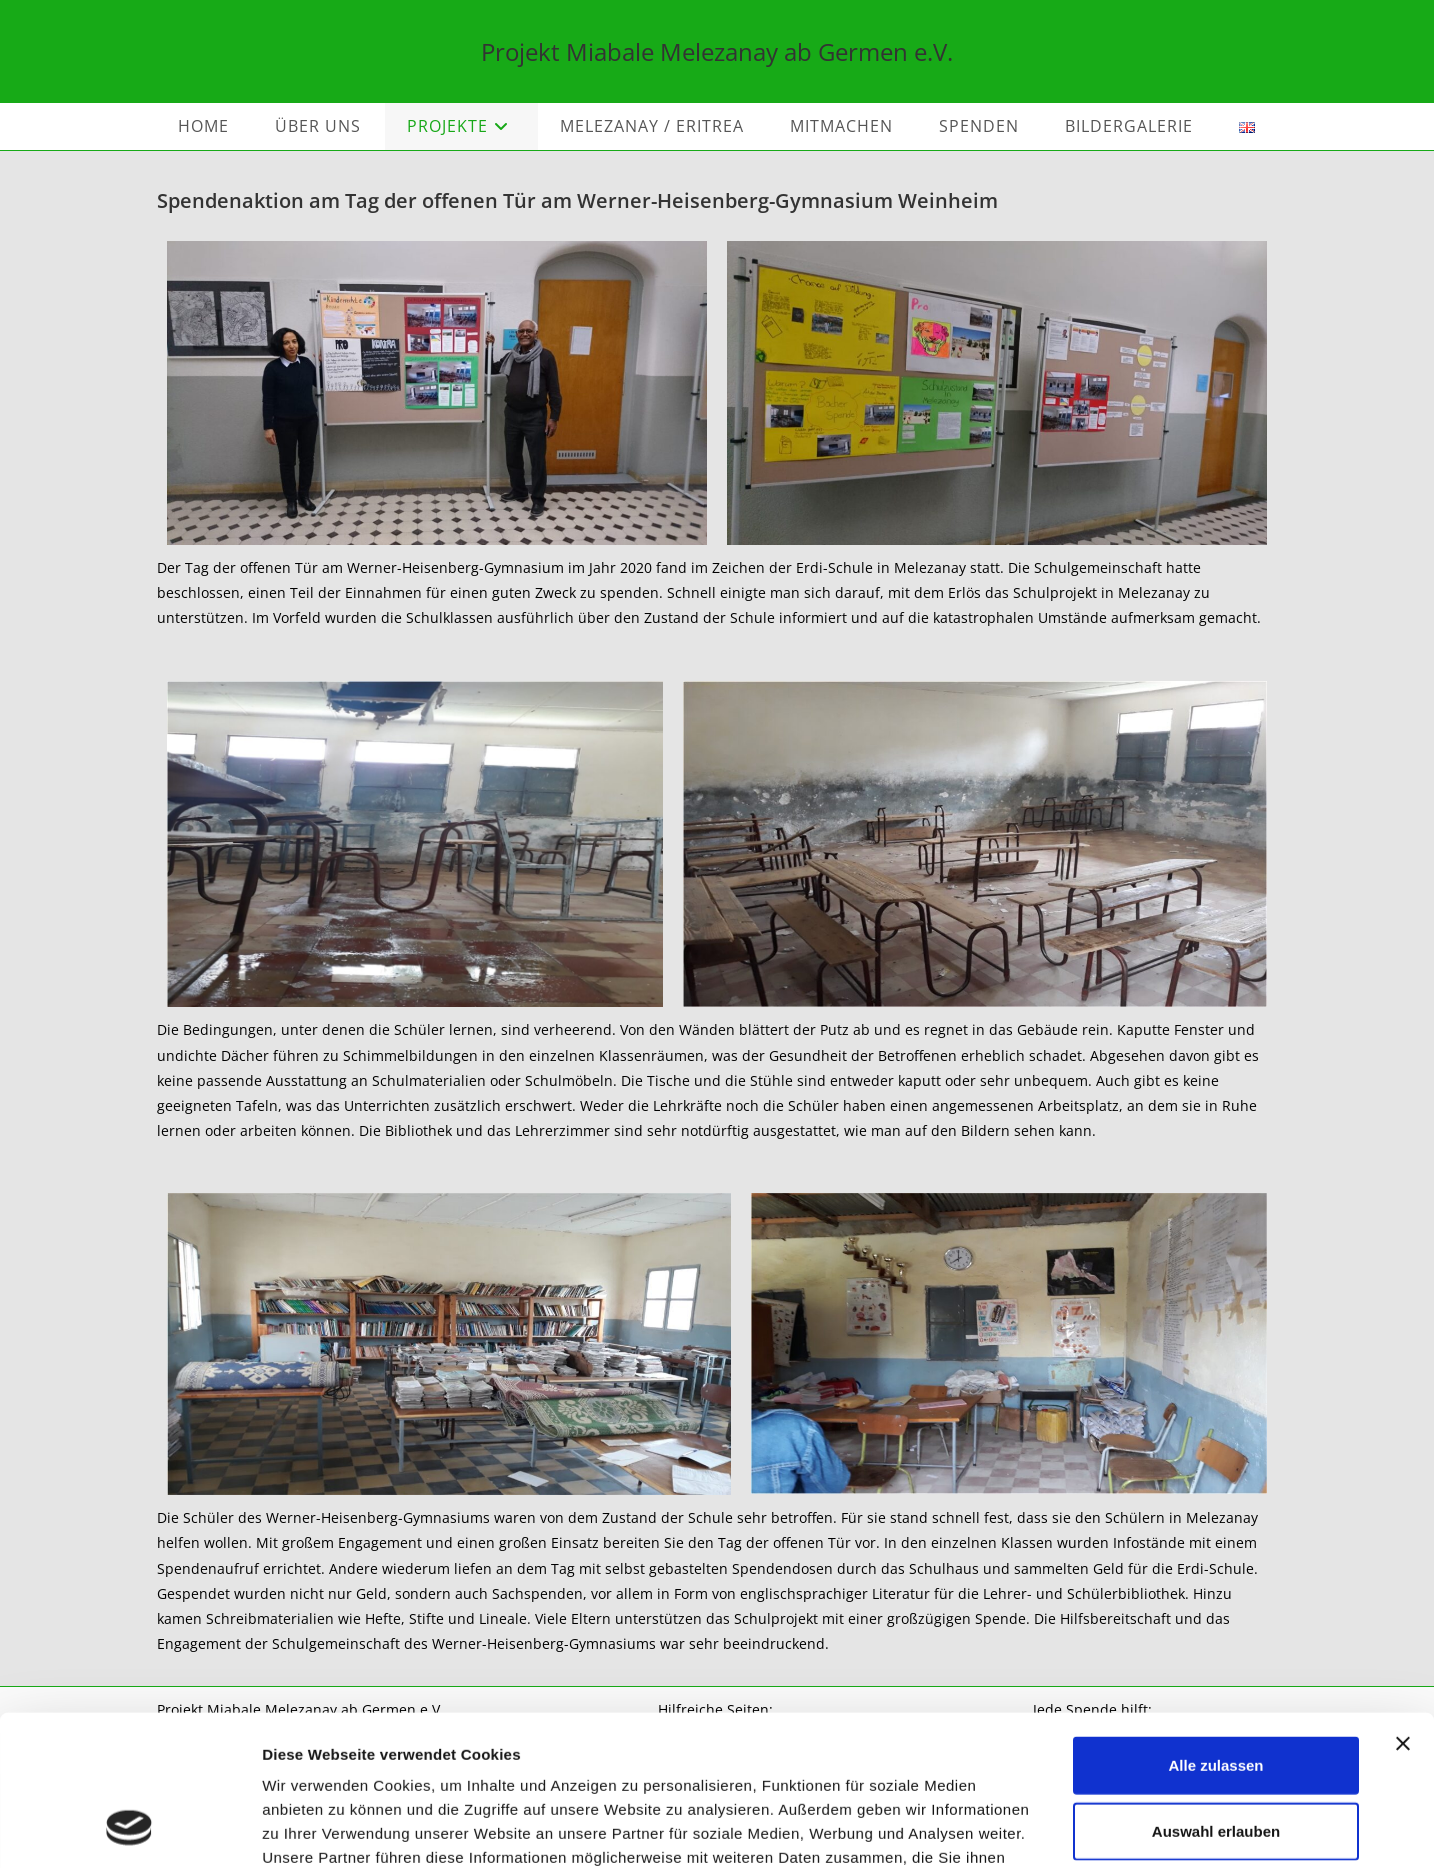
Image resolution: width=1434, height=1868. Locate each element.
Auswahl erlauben (1216, 1697)
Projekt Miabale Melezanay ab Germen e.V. (717, 51)
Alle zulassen (1215, 1631)
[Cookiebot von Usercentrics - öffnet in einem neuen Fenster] (129, 1829)
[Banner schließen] (1403, 1610)
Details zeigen (1063, 1828)
